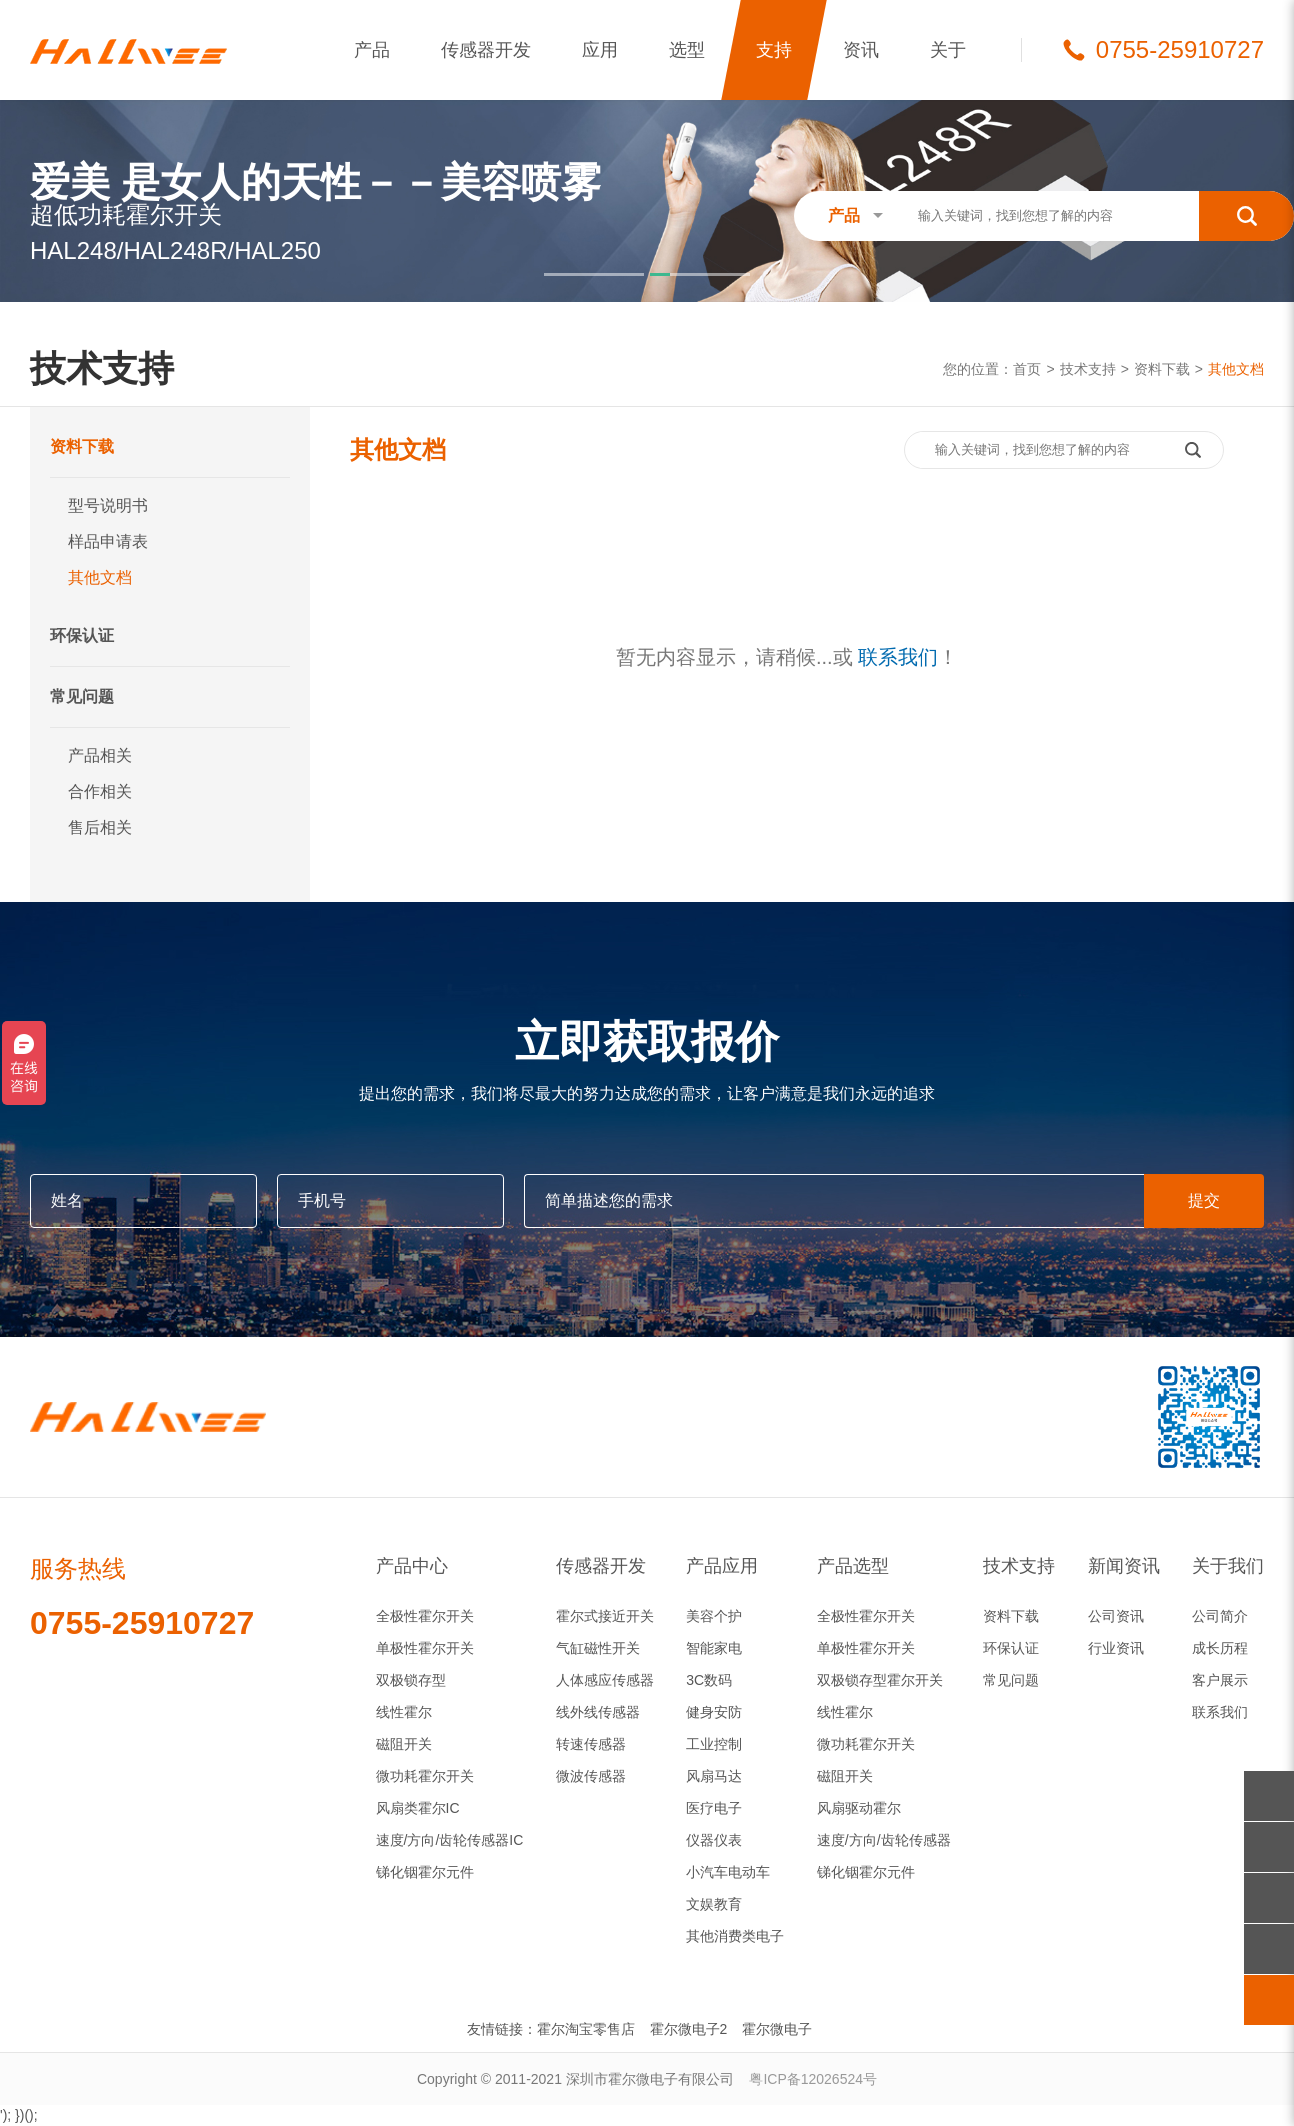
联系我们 (898, 657)
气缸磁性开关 (598, 1648)
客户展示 (1220, 1680)
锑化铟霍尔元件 (425, 1872)
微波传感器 (591, 1776)
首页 (1027, 369)
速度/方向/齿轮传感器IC (450, 1840)
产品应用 (722, 1566)
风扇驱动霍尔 (859, 1808)
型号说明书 (108, 505)
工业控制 (714, 1744)
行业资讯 (1116, 1648)
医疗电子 (714, 1808)
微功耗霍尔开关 (425, 1776)
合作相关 (100, 791)
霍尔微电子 (777, 2029)
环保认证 (82, 635)
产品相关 (100, 755)
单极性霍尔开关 (425, 1648)
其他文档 (1236, 369)
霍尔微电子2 (689, 2029)
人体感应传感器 (605, 1680)
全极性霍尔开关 (425, 1616)
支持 (774, 50)
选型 (687, 50)
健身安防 (714, 1712)
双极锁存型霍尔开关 (880, 1680)
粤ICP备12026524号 (813, 2079)
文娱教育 (714, 1904)
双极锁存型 (411, 1680)
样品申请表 (108, 541)
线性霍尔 (404, 1712)
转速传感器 (591, 1744)
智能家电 (714, 1648)
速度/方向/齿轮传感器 (884, 1840)
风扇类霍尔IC (418, 1808)
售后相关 (100, 827)
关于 (948, 50)
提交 (1204, 1200)
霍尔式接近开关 (605, 1616)
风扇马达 (714, 1776)
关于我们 (1228, 1566)
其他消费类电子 (735, 1936)
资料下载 (1162, 369)
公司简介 (1220, 1616)
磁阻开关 (404, 1744)
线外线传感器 (598, 1712)
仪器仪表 (714, 1840)
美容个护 (714, 1616)
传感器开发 (486, 50)
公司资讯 (1116, 1616)
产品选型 (853, 1566)
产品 (372, 50)
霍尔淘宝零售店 (586, 2029)
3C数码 (709, 1680)
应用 (600, 50)
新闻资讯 (1124, 1566)
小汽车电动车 (728, 1872)
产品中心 (412, 1566)
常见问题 (82, 696)
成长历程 (1220, 1648)
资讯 (861, 50)
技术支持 (1088, 369)
